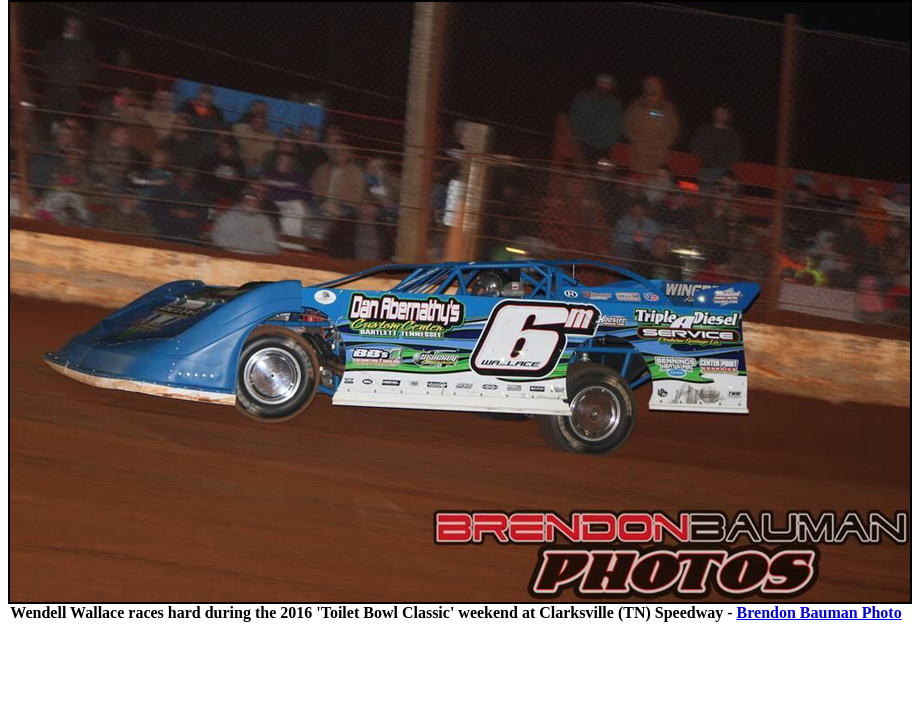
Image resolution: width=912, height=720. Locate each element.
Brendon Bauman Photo (819, 612)
